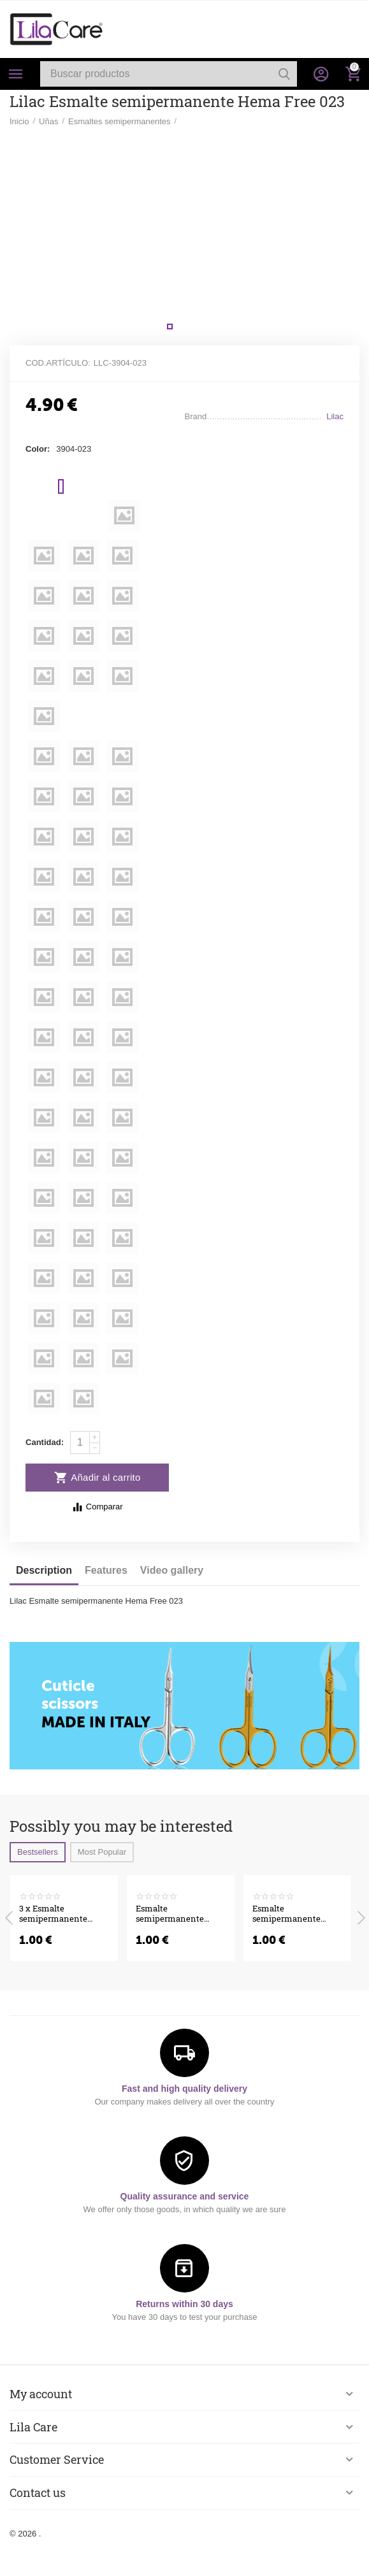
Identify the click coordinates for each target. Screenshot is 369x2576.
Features (106, 1570)
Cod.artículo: (57, 363)
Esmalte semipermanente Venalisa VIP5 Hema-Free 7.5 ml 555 (293, 1914)
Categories (16, 74)
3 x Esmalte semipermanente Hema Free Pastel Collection (53, 1914)
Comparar (97, 1507)
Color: (37, 449)
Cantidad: (44, 1442)
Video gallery (171, 1570)
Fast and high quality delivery (184, 2088)
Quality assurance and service (184, 2196)
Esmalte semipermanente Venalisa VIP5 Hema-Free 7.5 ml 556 (177, 1914)
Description (44, 1570)
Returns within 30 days (184, 2304)
